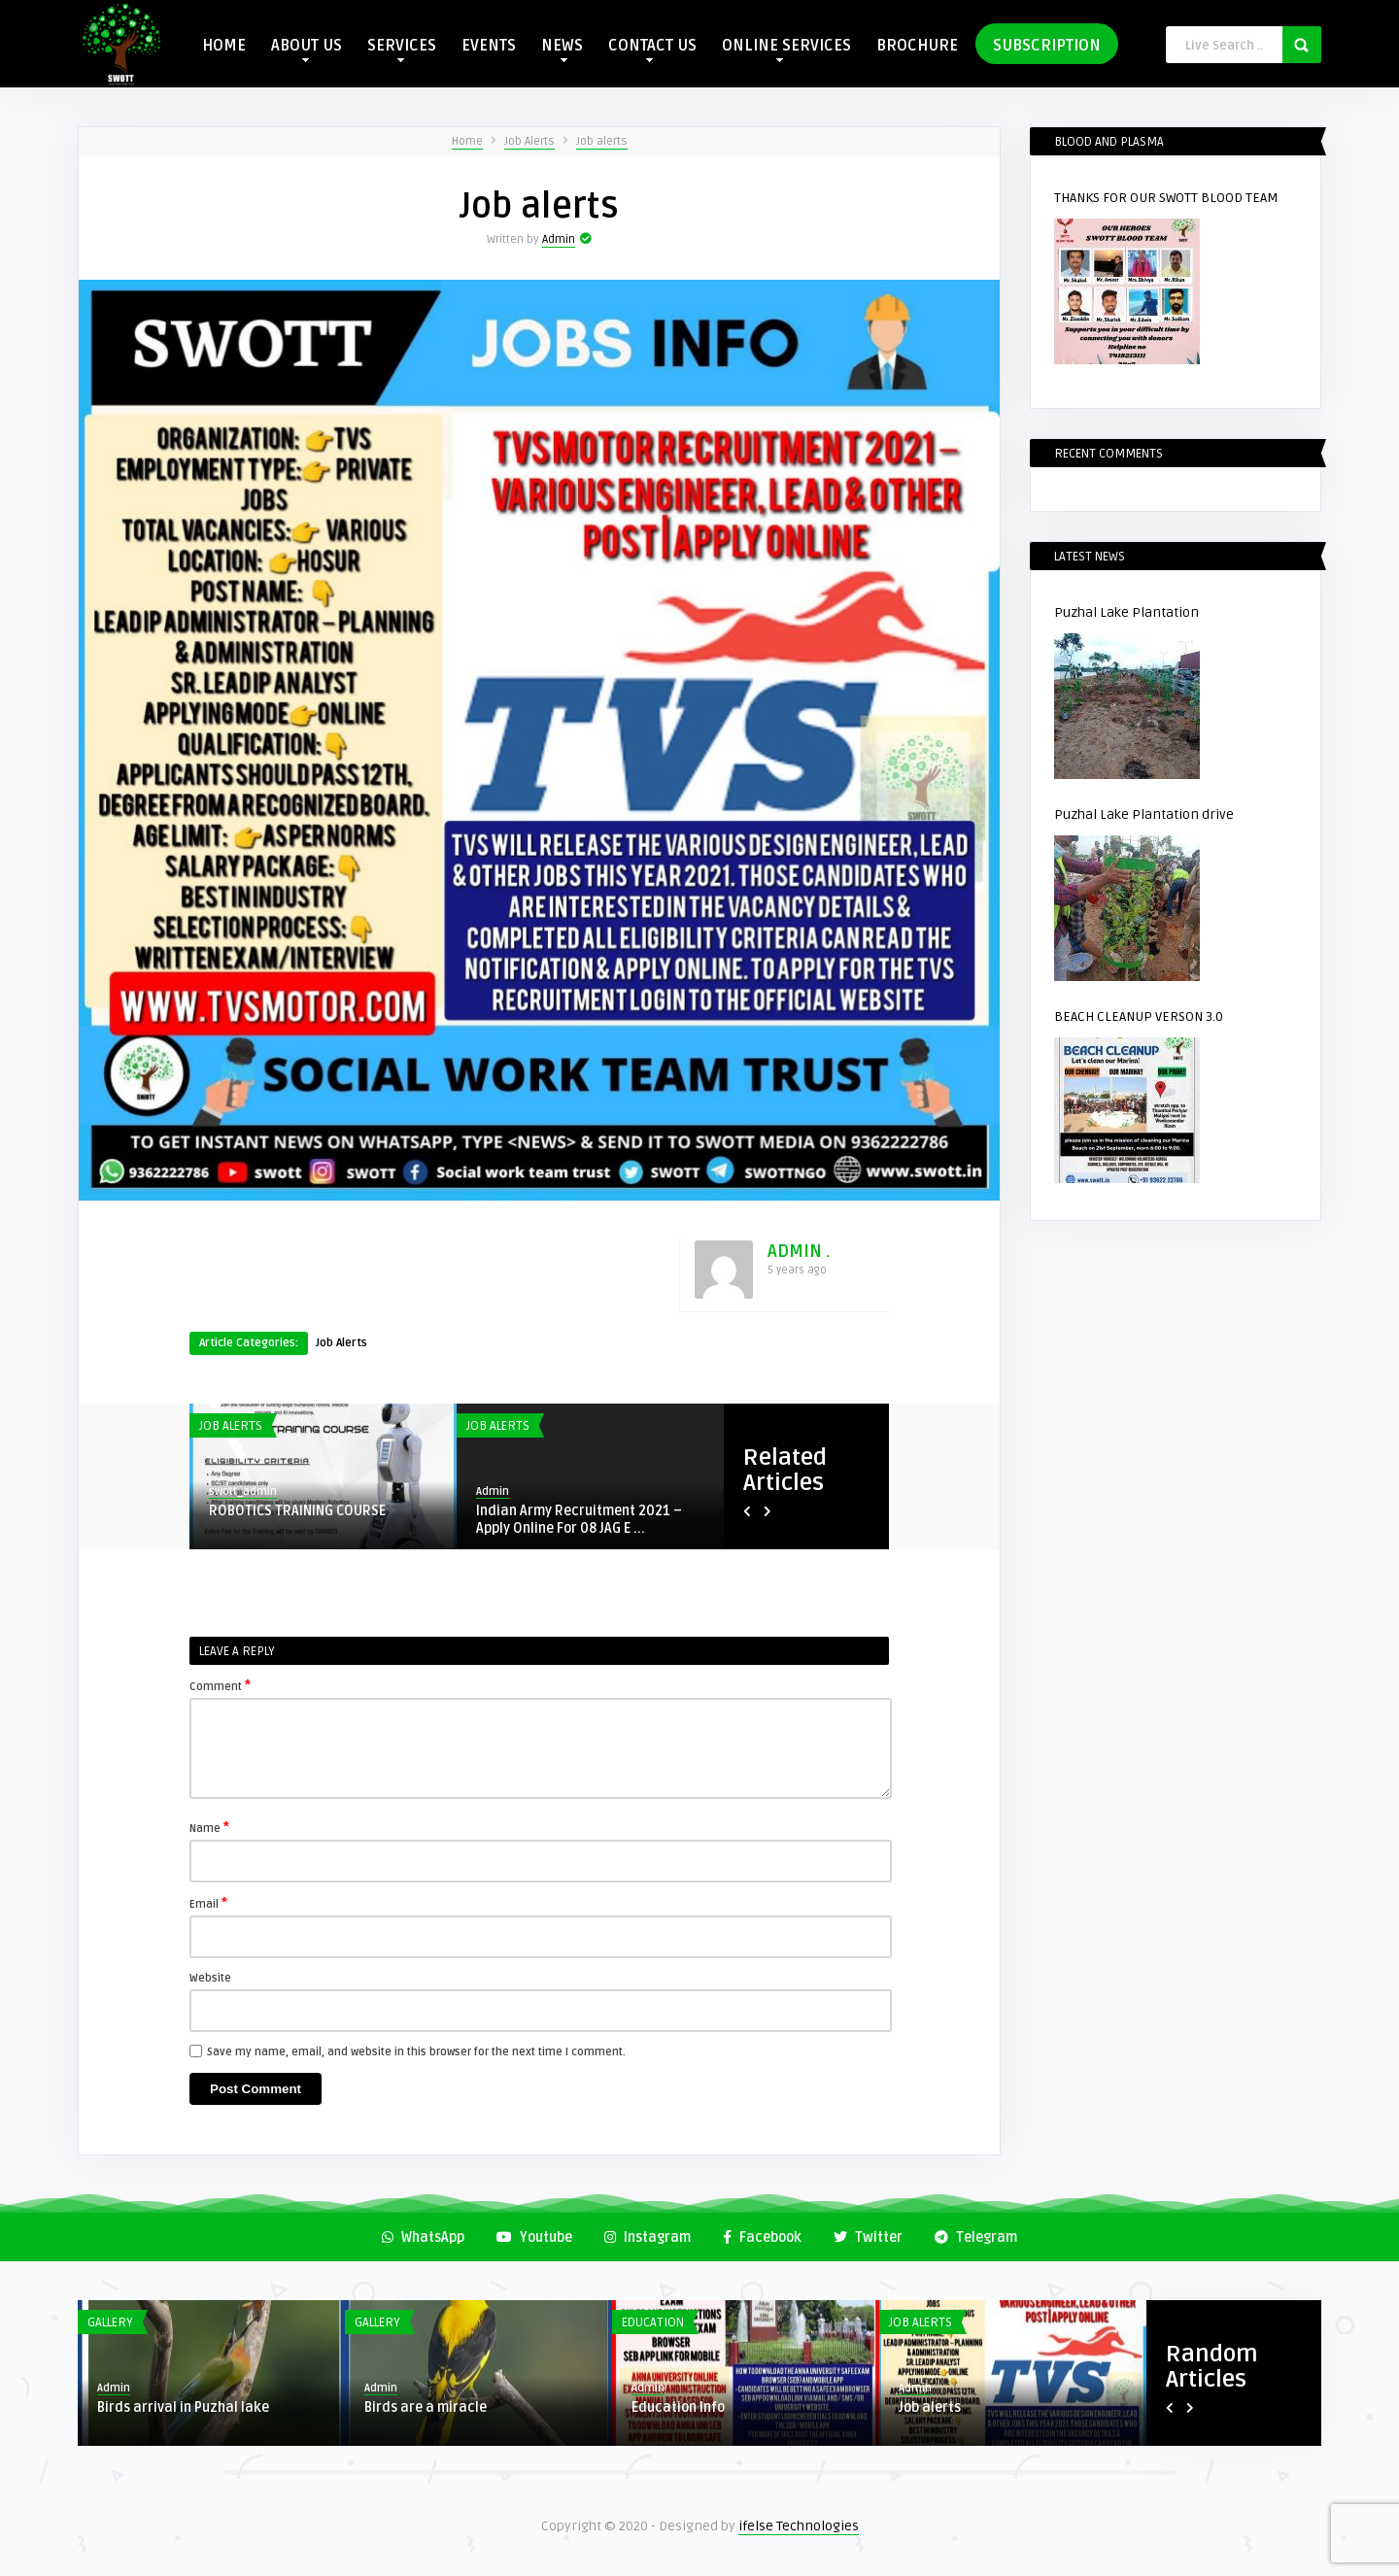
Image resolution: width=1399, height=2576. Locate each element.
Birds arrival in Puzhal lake (183, 2407)
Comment (220, 1685)
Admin (558, 239)
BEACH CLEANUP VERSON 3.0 (1138, 1016)
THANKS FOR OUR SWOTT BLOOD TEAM (1166, 197)
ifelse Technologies (798, 2526)
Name (209, 1827)
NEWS (562, 49)
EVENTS (488, 45)
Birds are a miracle (425, 2407)
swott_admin (243, 1491)
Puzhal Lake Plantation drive (1144, 814)
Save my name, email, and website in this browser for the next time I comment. (416, 2052)
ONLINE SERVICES (786, 49)
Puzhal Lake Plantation (1126, 612)
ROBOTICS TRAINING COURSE (297, 1511)
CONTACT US (652, 49)
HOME (224, 45)
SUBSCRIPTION (1047, 45)
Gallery (110, 2322)
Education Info (678, 2407)
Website (210, 1978)
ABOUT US (306, 49)
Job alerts (602, 141)
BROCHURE (917, 45)
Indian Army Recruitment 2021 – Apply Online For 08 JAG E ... (579, 1520)
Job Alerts (529, 141)
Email (208, 1903)
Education (653, 2322)
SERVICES (401, 49)
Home (467, 141)
